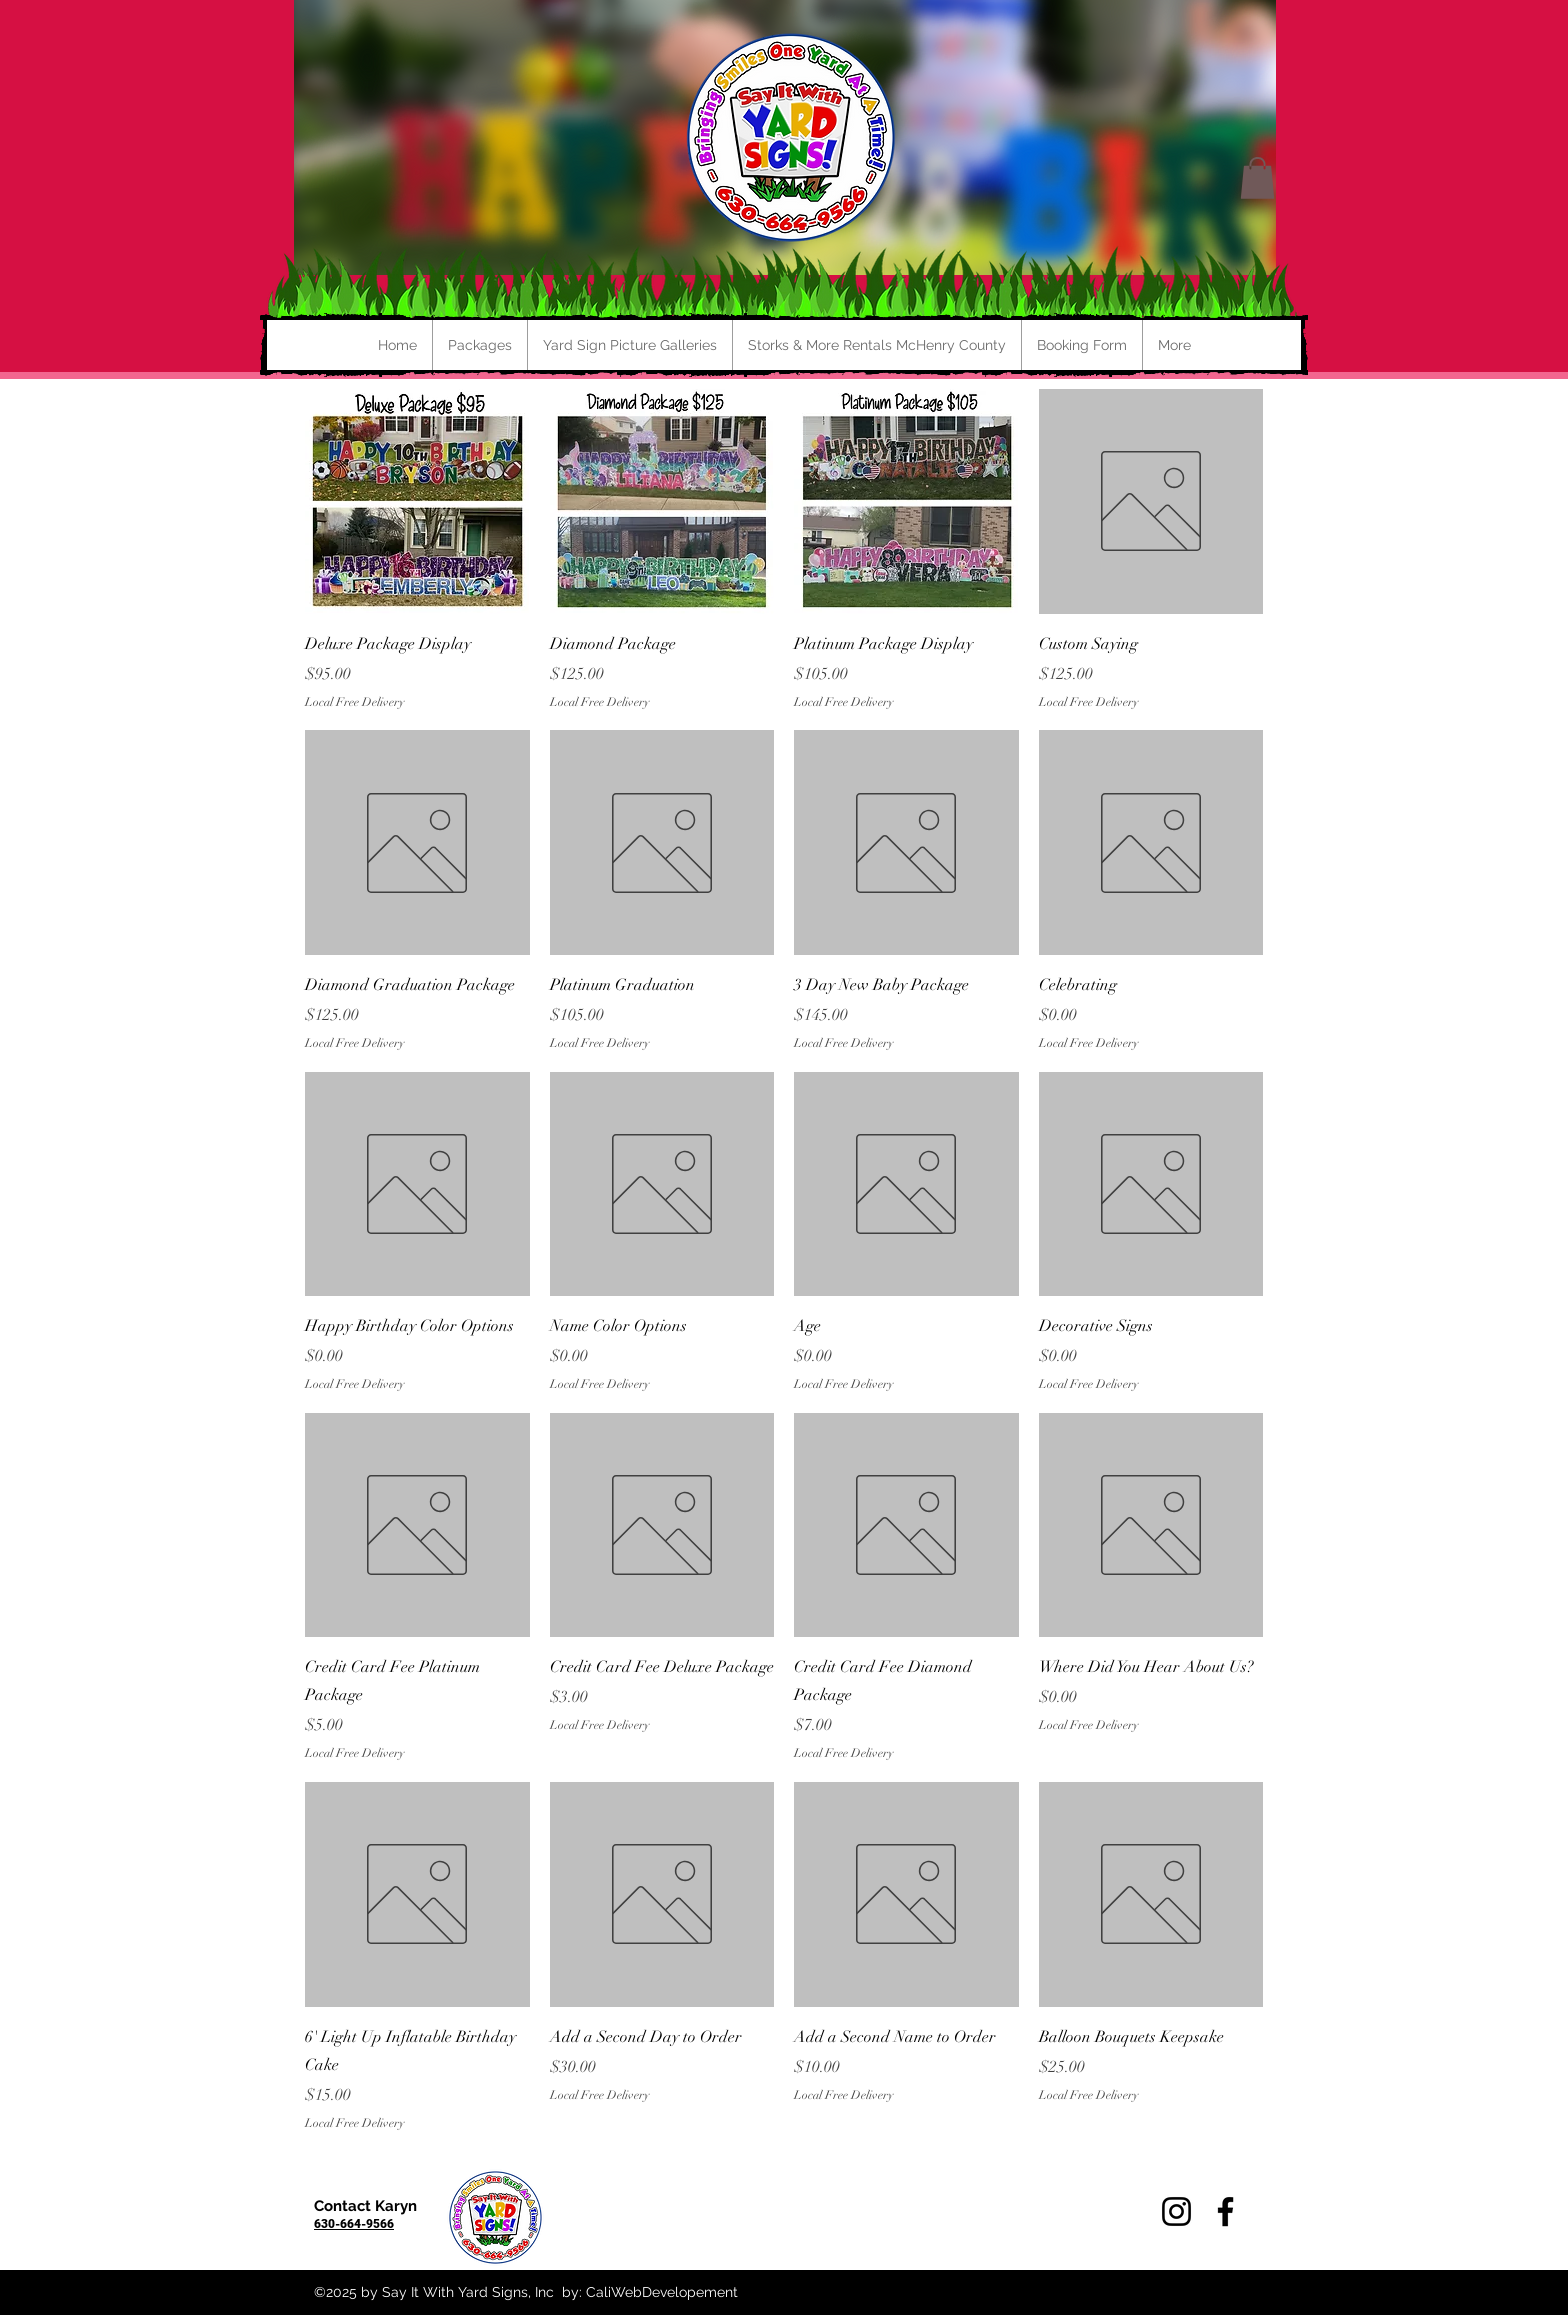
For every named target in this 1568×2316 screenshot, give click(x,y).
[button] (1257, 178)
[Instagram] (1176, 2211)
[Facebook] (1225, 2211)
